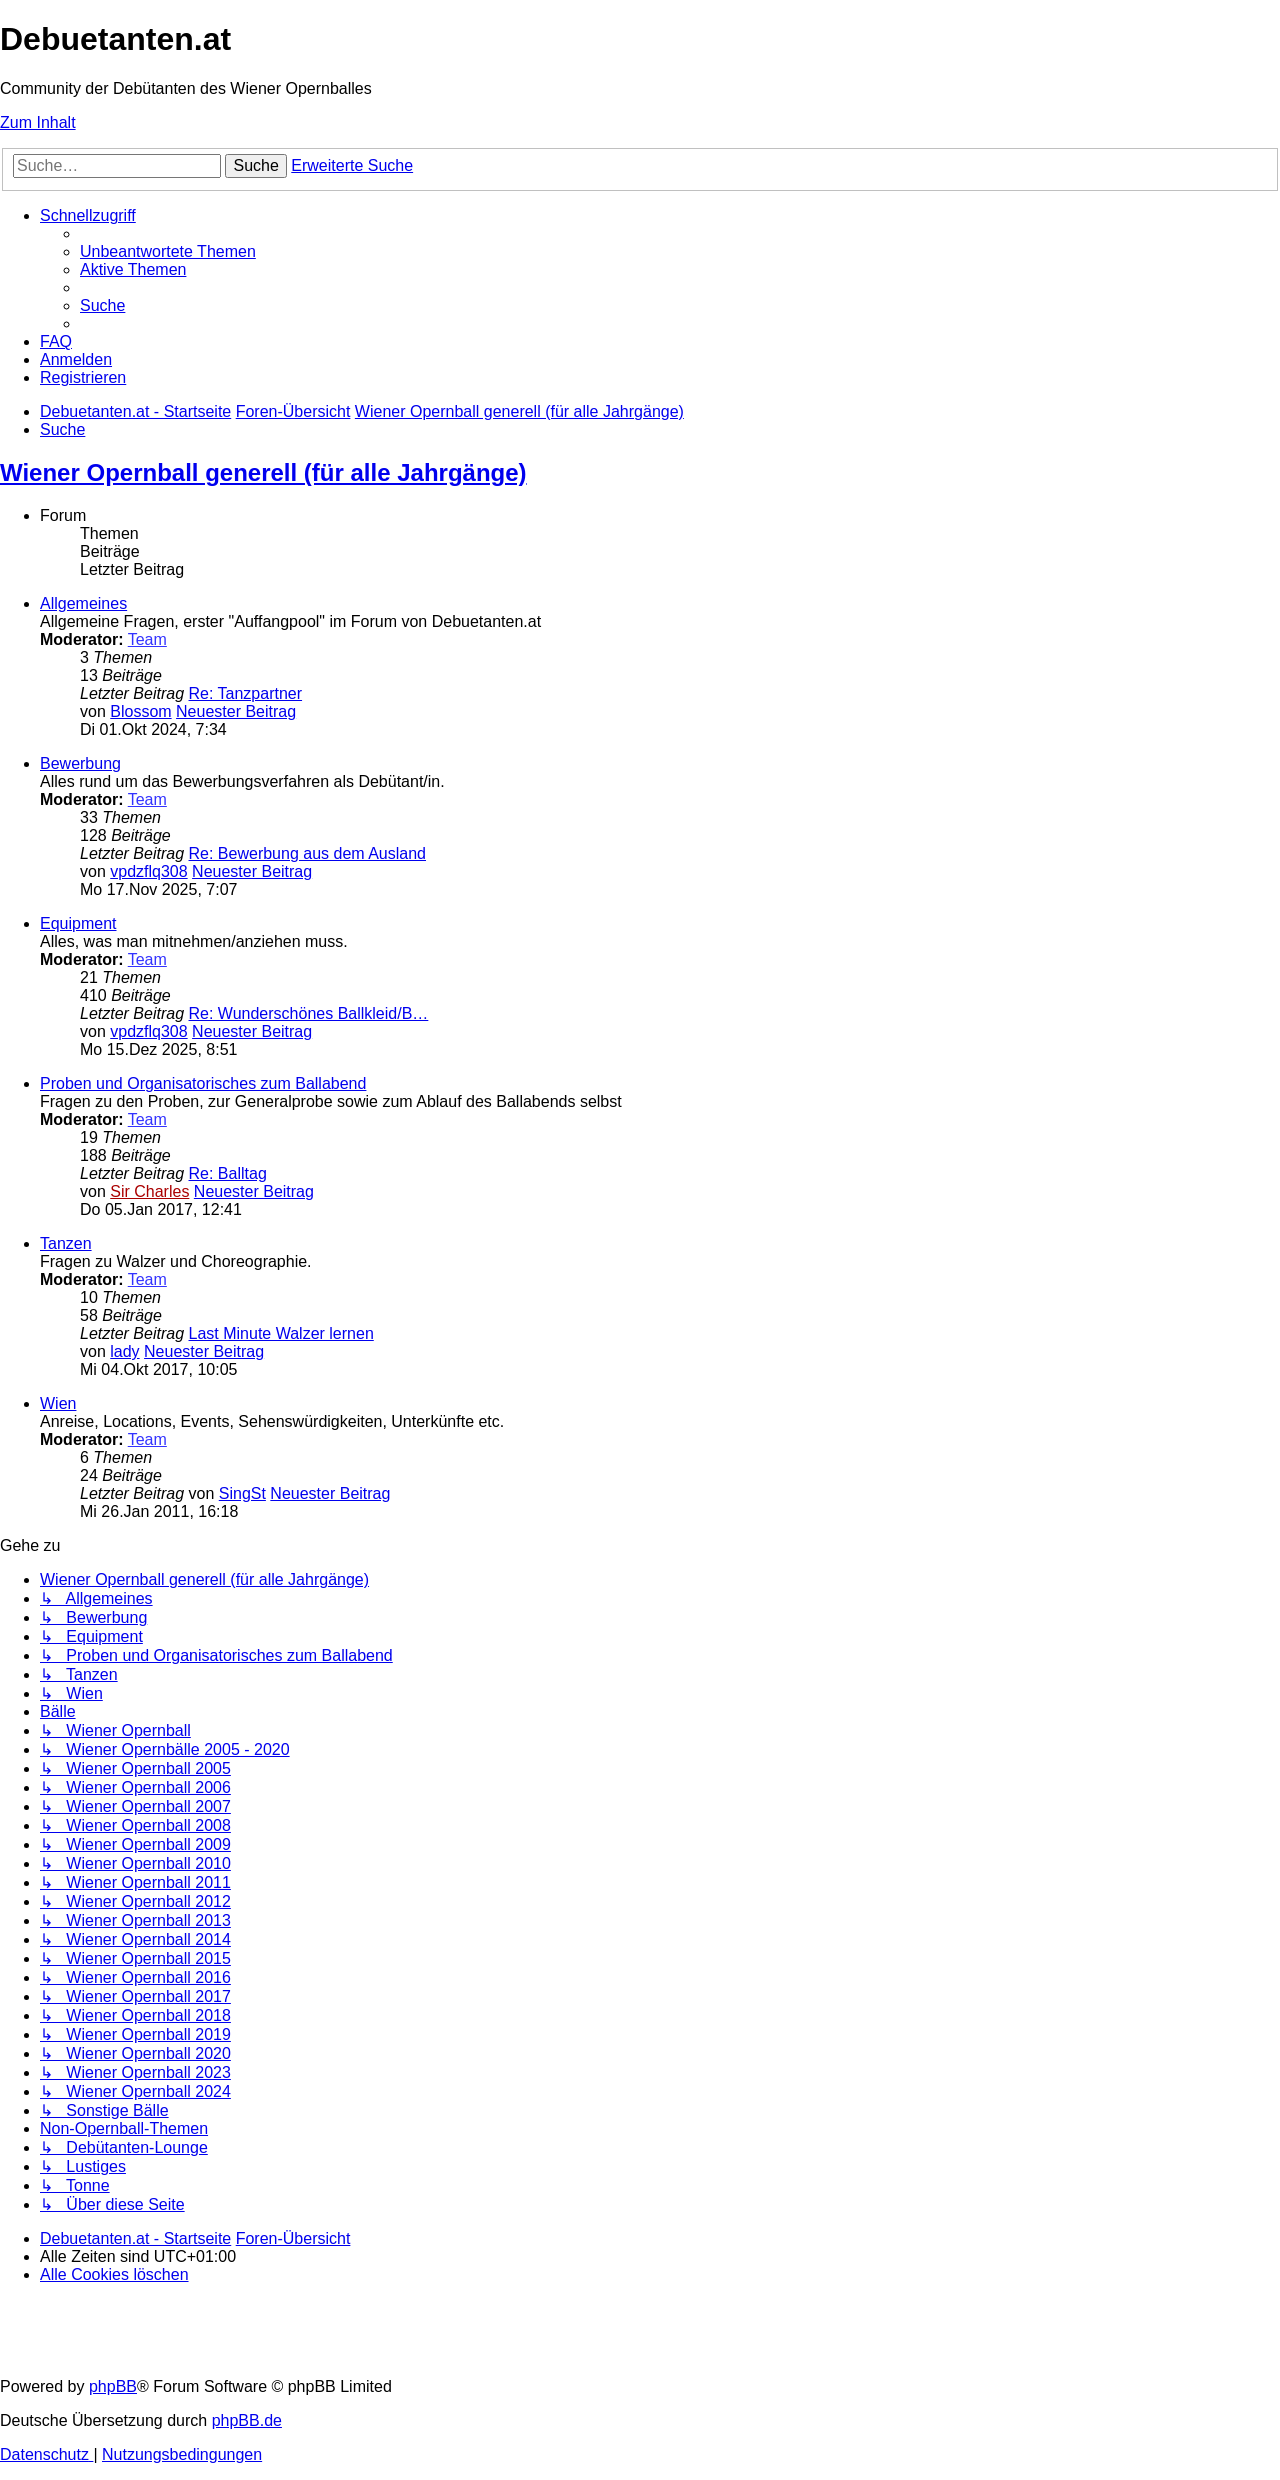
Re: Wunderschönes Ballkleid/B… (309, 1013)
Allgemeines (83, 603)
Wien (58, 1403)
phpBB (113, 2386)
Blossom (140, 711)
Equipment (78, 923)
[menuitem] (168, 251)
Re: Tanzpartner (246, 693)
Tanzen (66, 1243)
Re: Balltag (228, 1173)
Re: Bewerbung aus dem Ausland (307, 853)
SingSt (242, 1493)
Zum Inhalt (38, 122)
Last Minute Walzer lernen (281, 1333)
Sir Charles (149, 1191)
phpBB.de (247, 2420)
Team (147, 639)
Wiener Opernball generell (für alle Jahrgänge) (263, 472)
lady (124, 1351)
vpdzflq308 (148, 871)
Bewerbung (80, 763)
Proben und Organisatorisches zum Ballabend (203, 1083)
